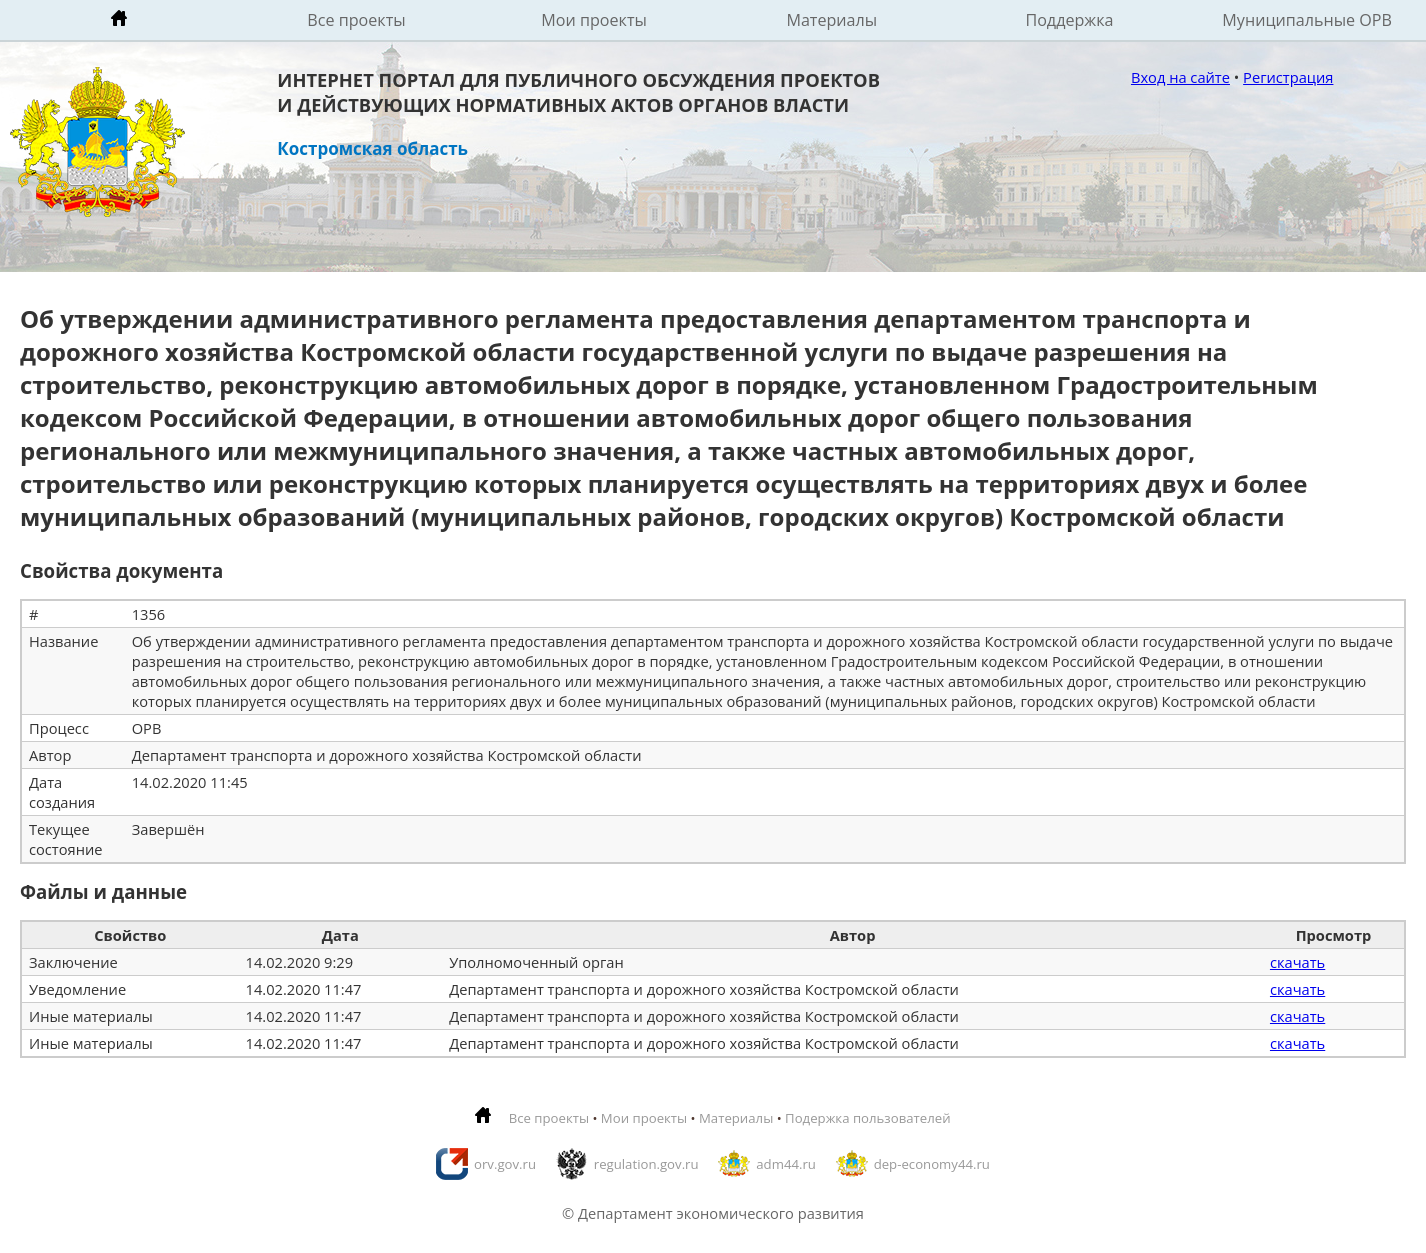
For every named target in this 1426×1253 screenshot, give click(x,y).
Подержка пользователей (867, 1118)
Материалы (831, 20)
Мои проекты (594, 20)
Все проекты (356, 20)
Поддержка (1069, 20)
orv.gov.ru (505, 1164)
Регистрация (1288, 77)
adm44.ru (786, 1164)
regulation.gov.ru (646, 1164)
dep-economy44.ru (932, 1164)
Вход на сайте (1180, 77)
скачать (1297, 962)
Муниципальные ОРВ (1307, 20)
